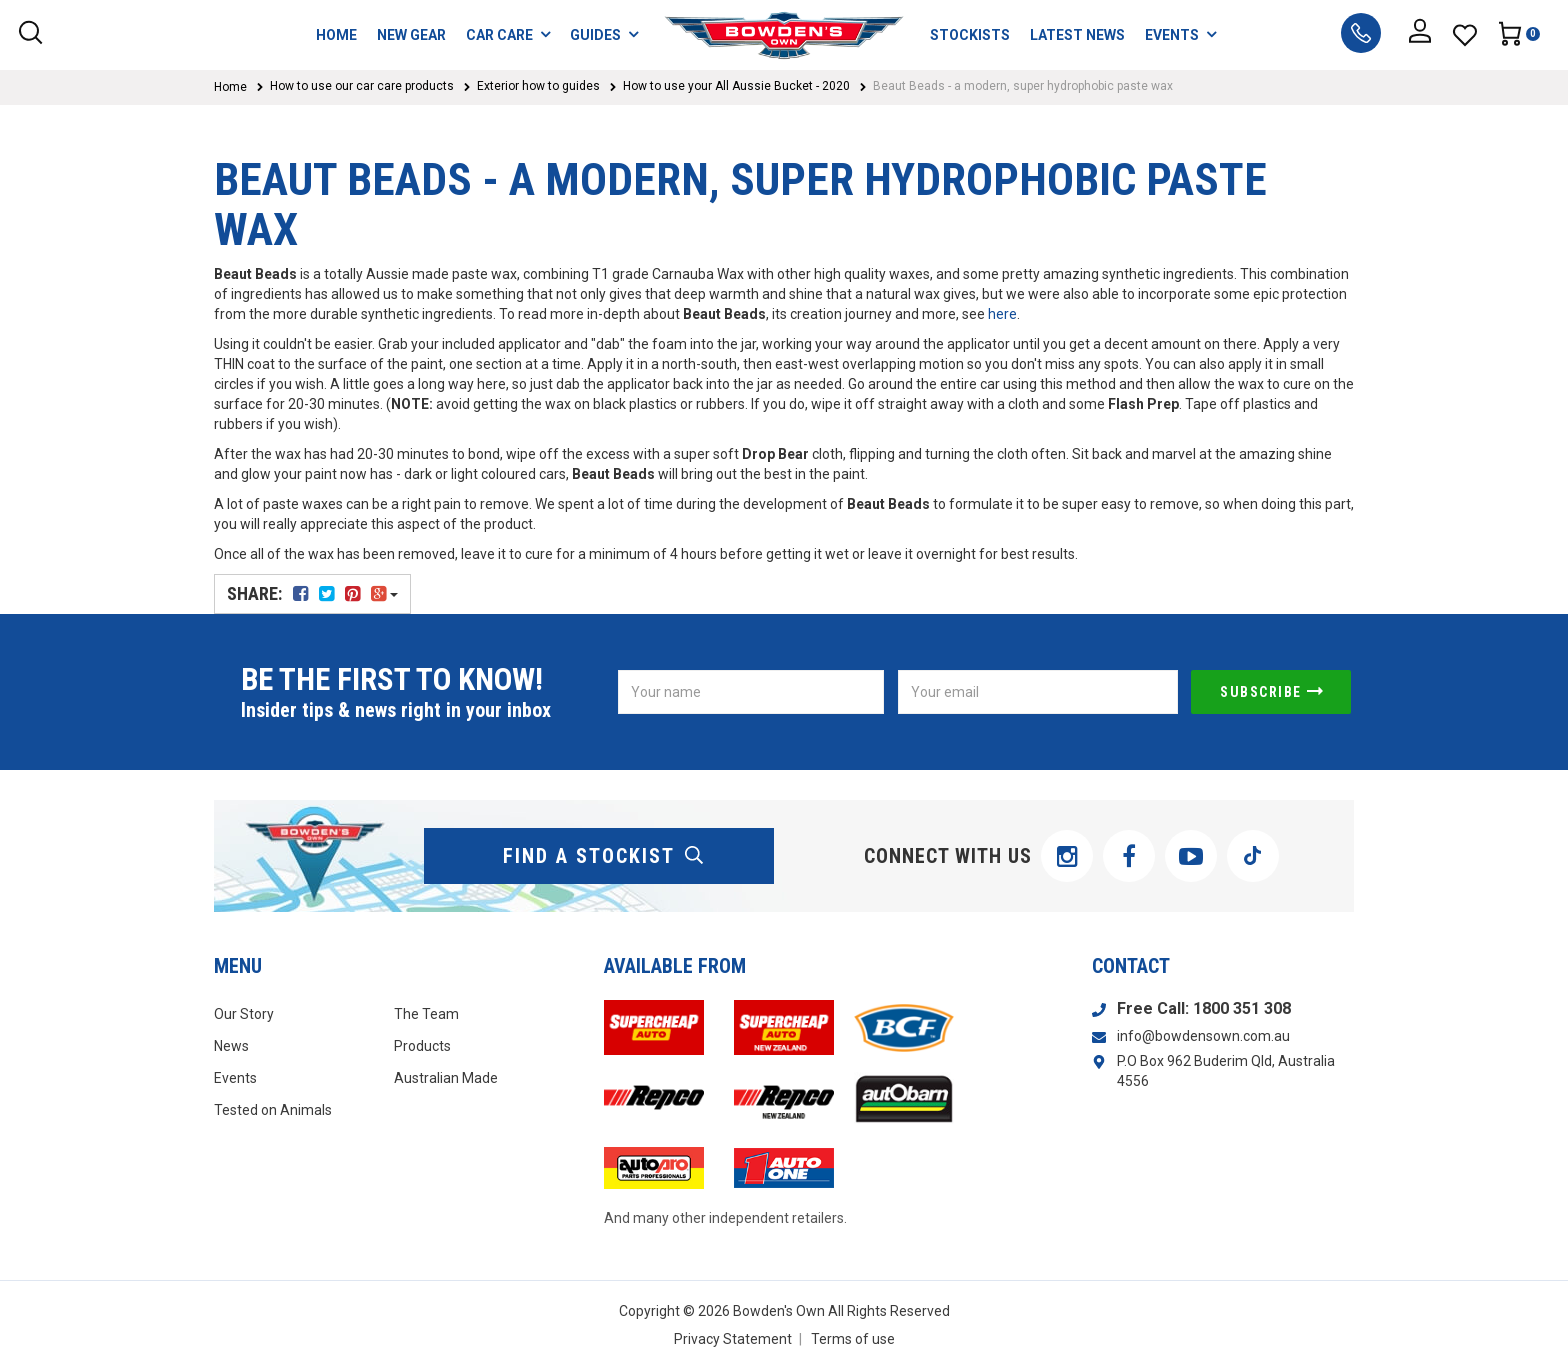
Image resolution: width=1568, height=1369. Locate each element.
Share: (312, 593)
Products (422, 1046)
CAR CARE (508, 34)
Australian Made (446, 1078)
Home (230, 87)
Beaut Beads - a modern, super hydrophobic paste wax (1023, 86)
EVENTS (1180, 34)
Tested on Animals (273, 1110)
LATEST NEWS (1077, 35)
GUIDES (604, 34)
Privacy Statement (733, 1339)
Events (235, 1078)
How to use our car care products (362, 86)
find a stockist (604, 856)
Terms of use (853, 1339)
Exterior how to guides (538, 86)
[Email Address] (1038, 692)
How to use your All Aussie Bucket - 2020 (736, 86)
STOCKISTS (970, 35)
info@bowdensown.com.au (1203, 1036)
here (1002, 314)
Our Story (244, 1014)
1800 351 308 (1242, 1008)
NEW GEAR (411, 35)
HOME (336, 35)
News (231, 1046)
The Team (426, 1014)
